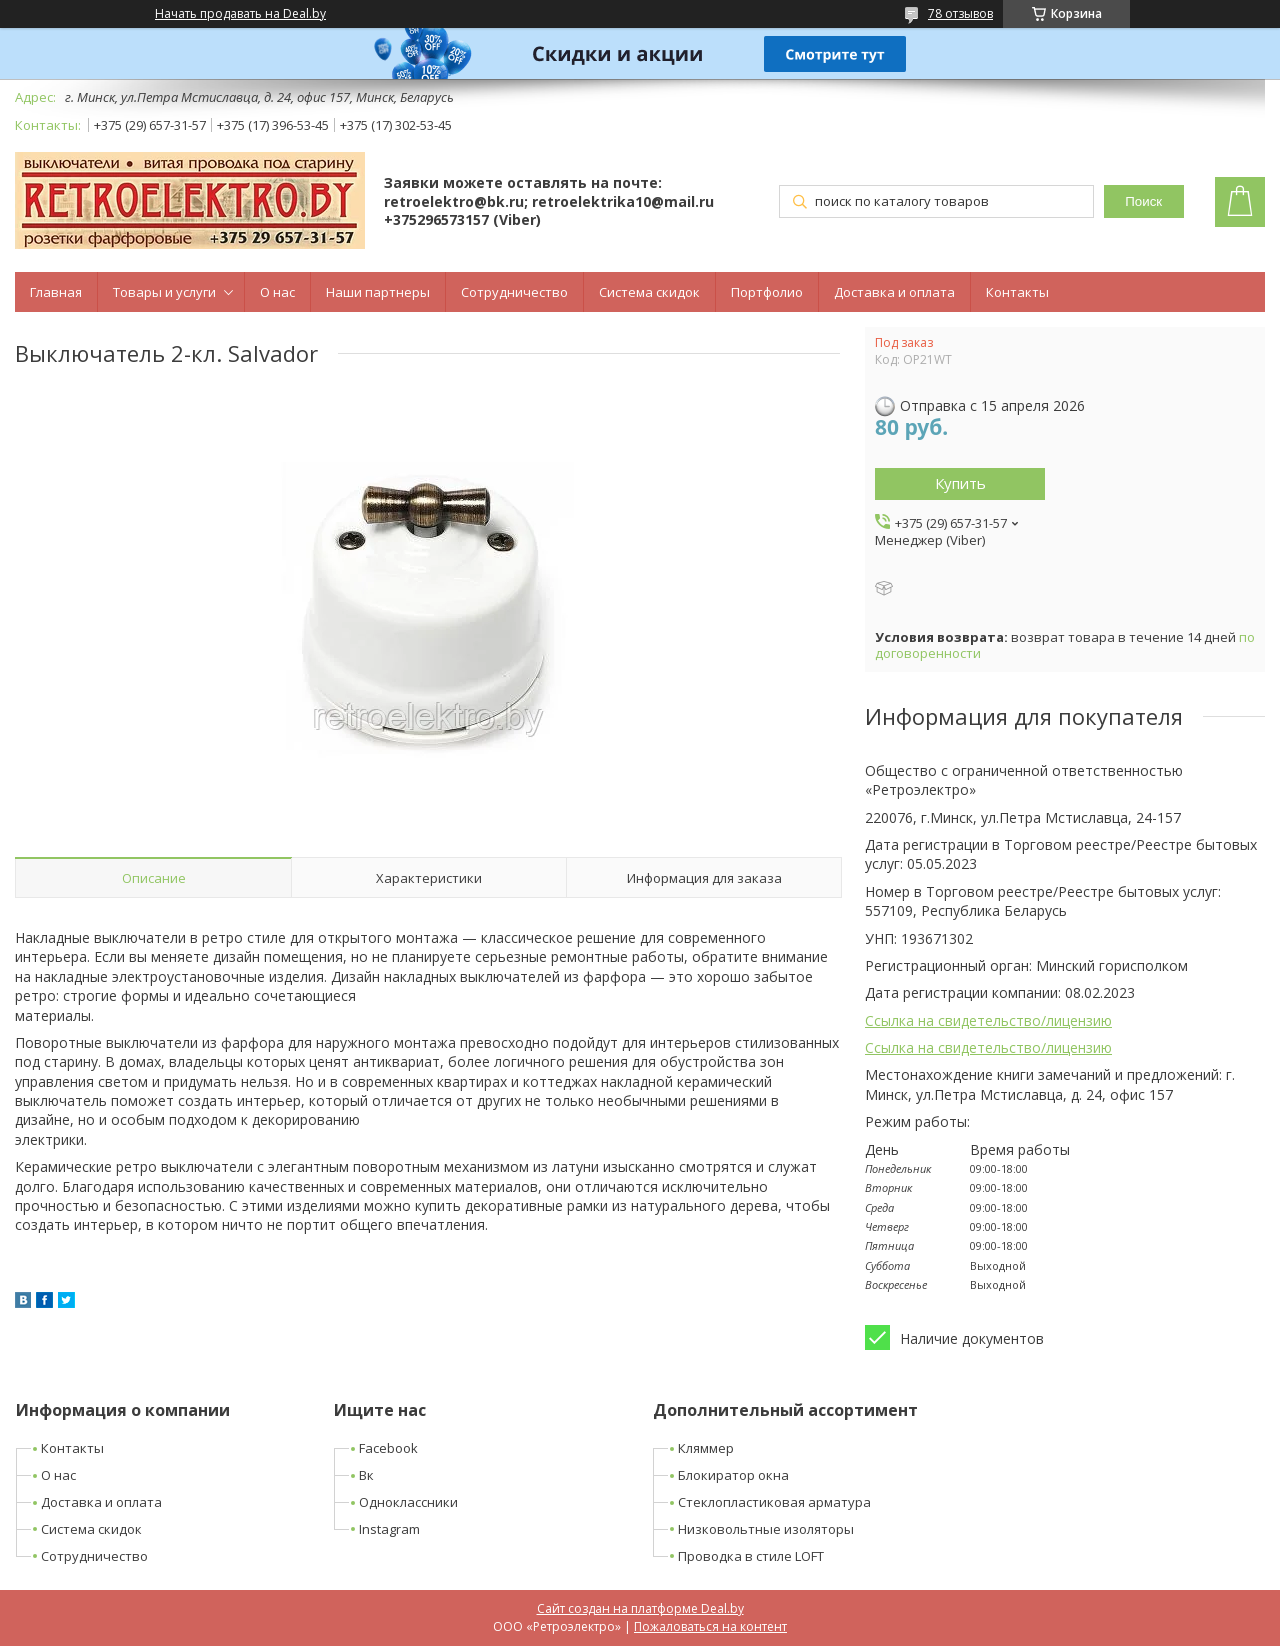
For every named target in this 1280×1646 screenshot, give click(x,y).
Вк (366, 1475)
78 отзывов (960, 13)
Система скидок (649, 292)
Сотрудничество (514, 292)
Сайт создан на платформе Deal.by (640, 1608)
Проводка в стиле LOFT (751, 1556)
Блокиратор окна (733, 1475)
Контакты (1017, 292)
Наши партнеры (378, 292)
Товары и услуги (164, 292)
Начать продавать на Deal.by (240, 14)
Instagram (389, 1529)
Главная (56, 292)
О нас (277, 292)
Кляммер (706, 1448)
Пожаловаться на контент (710, 1626)
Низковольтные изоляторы (766, 1529)
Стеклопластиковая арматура (774, 1502)
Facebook (388, 1448)
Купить (960, 483)
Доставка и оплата (894, 292)
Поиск (1143, 201)
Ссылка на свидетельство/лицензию (988, 1020)
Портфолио (767, 292)
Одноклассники (408, 1502)
